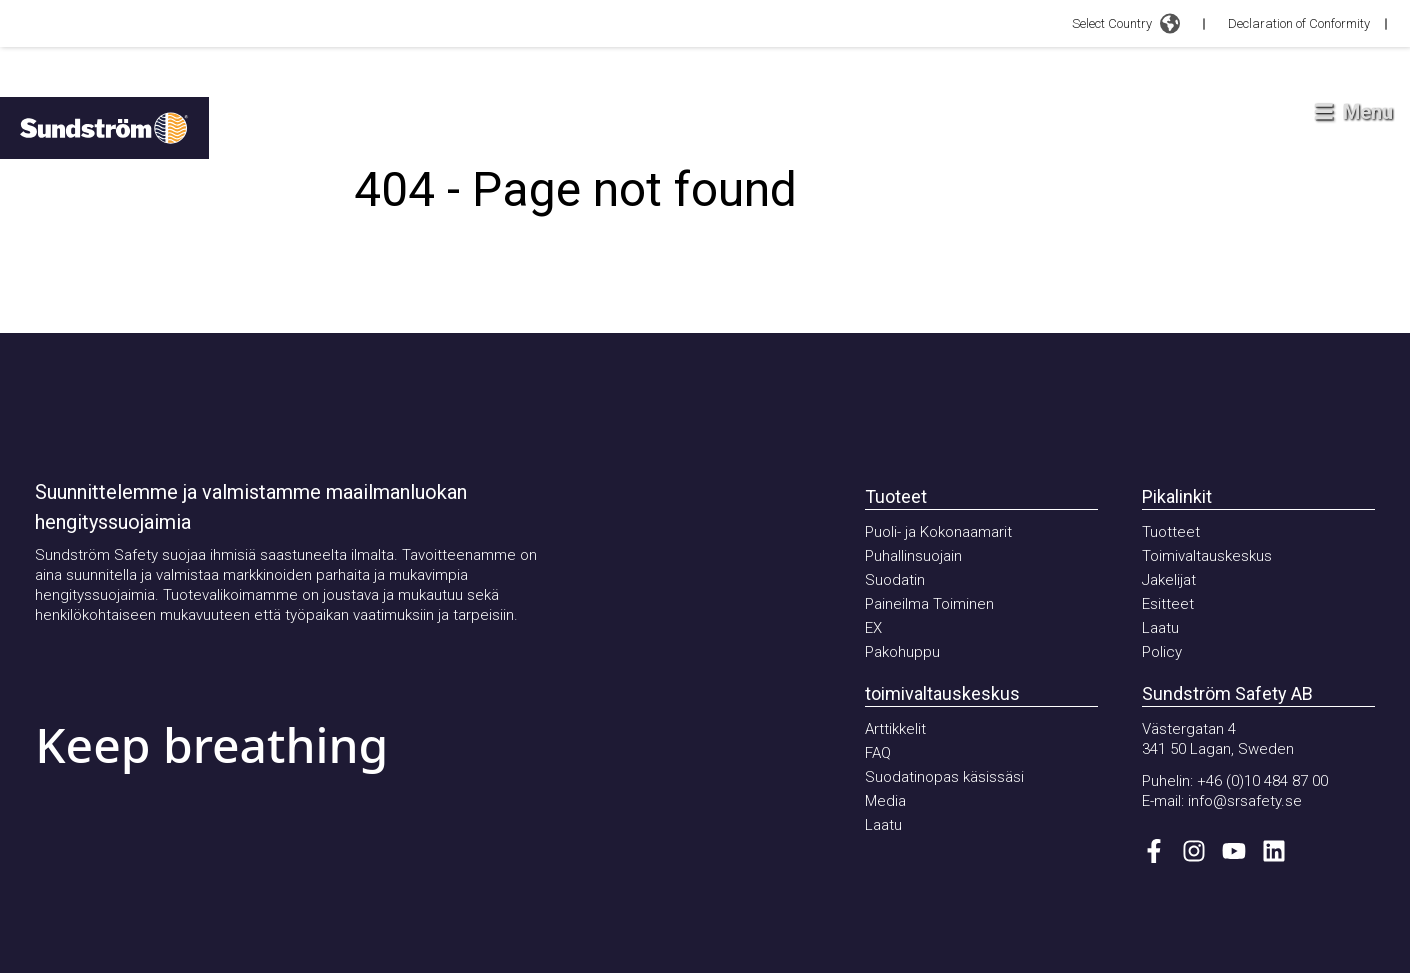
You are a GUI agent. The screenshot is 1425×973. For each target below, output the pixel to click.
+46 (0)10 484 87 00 (1262, 781)
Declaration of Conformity (1299, 23)
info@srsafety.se (1245, 801)
